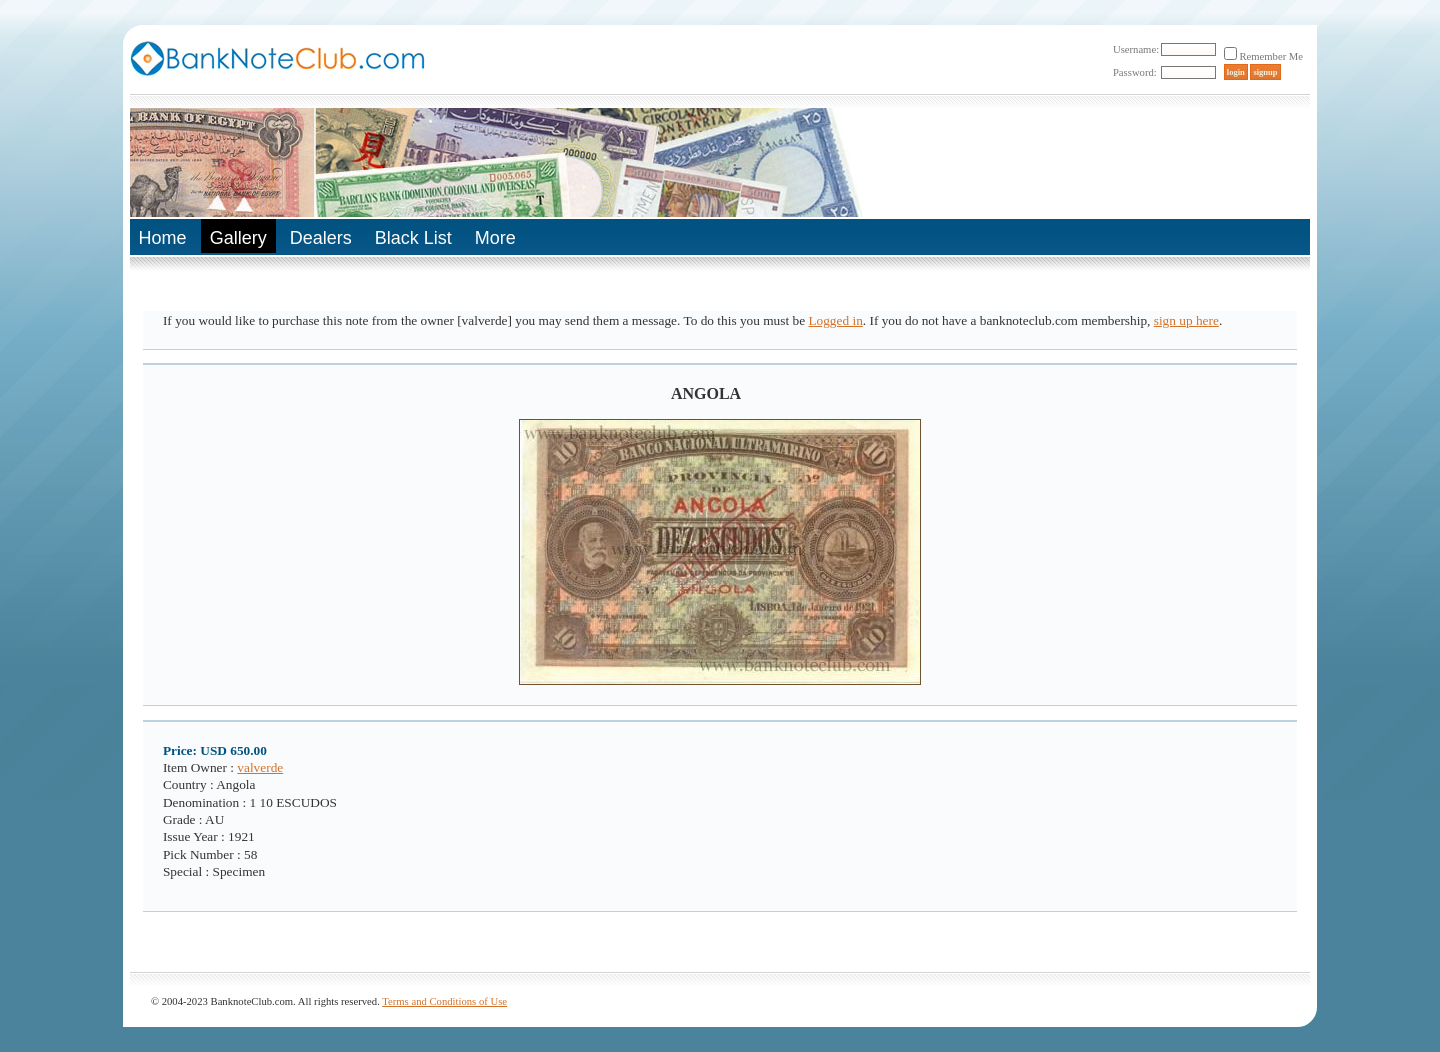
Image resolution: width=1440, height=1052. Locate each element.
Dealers (321, 238)
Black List (413, 238)
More (495, 238)
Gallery (238, 238)
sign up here (1186, 320)
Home (163, 238)
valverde (260, 767)
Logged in (835, 320)
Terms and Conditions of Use (444, 1001)
